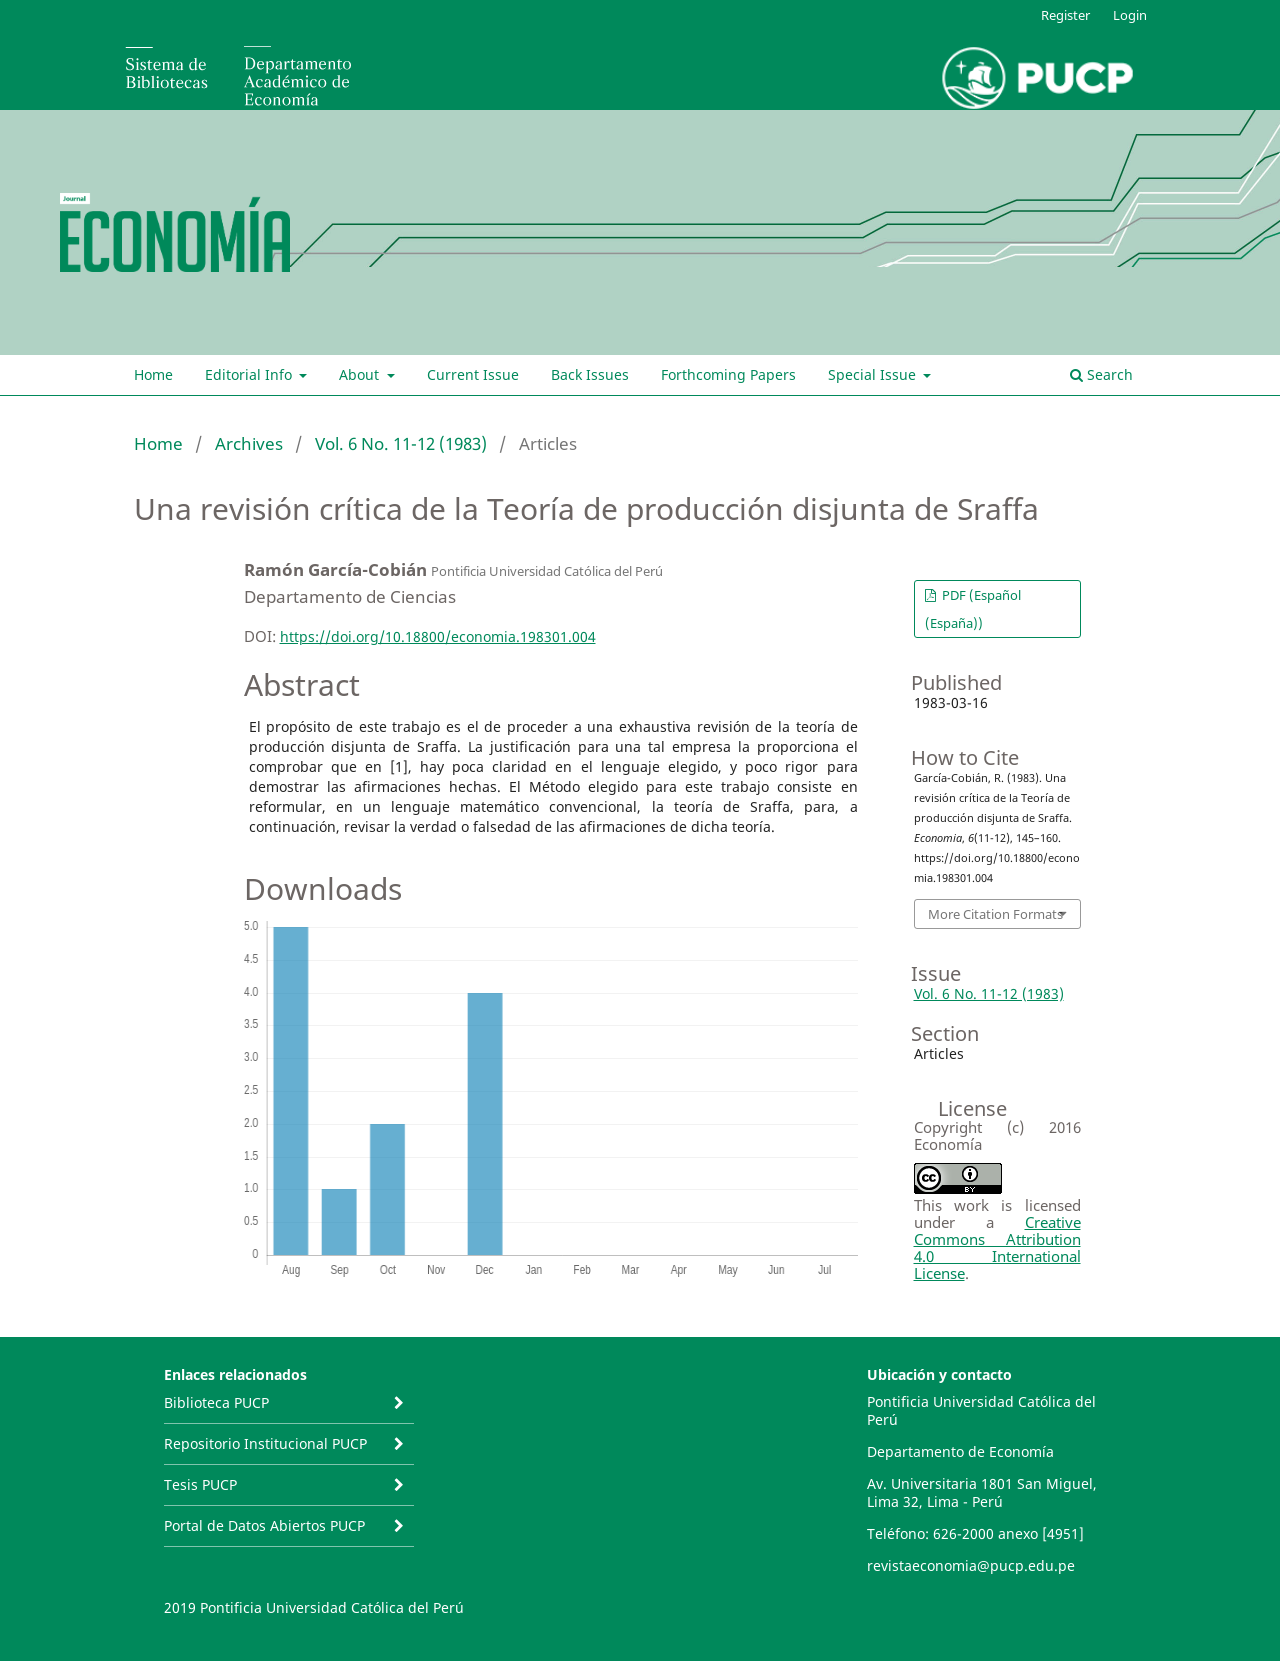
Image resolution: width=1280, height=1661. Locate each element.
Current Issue (473, 374)
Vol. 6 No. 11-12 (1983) (401, 443)
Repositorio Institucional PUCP (265, 1443)
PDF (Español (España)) (973, 609)
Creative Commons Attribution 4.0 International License (997, 1247)
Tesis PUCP (200, 1484)
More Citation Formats (995, 914)
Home (153, 374)
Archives (249, 443)
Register (1065, 15)
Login (1130, 15)
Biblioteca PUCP (216, 1402)
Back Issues (590, 374)
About (361, 374)
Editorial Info (250, 374)
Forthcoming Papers (728, 374)
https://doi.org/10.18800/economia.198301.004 (438, 636)
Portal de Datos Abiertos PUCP (264, 1525)
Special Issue (874, 374)
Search (1101, 374)
